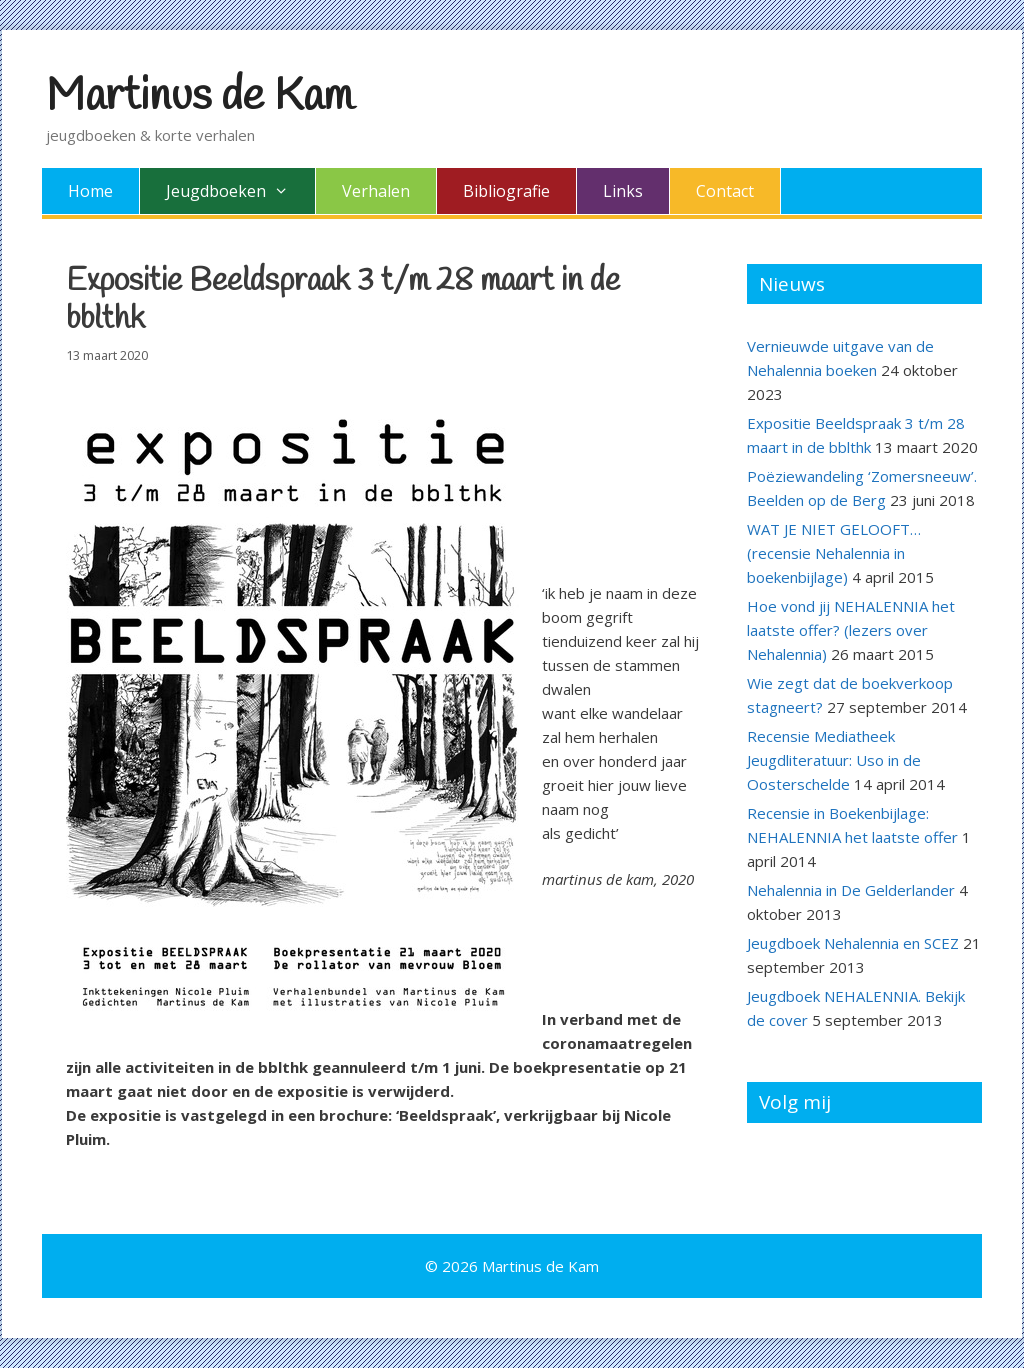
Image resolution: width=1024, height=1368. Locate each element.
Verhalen (376, 191)
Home (90, 191)
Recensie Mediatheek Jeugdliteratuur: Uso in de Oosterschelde (834, 760)
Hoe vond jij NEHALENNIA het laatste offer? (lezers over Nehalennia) (851, 630)
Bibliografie (506, 191)
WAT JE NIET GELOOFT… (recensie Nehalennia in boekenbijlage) (834, 553)
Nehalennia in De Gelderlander (851, 890)
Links (623, 191)
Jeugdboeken (240, 191)
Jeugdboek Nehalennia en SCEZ (853, 943)
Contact (725, 191)
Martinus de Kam (199, 97)
